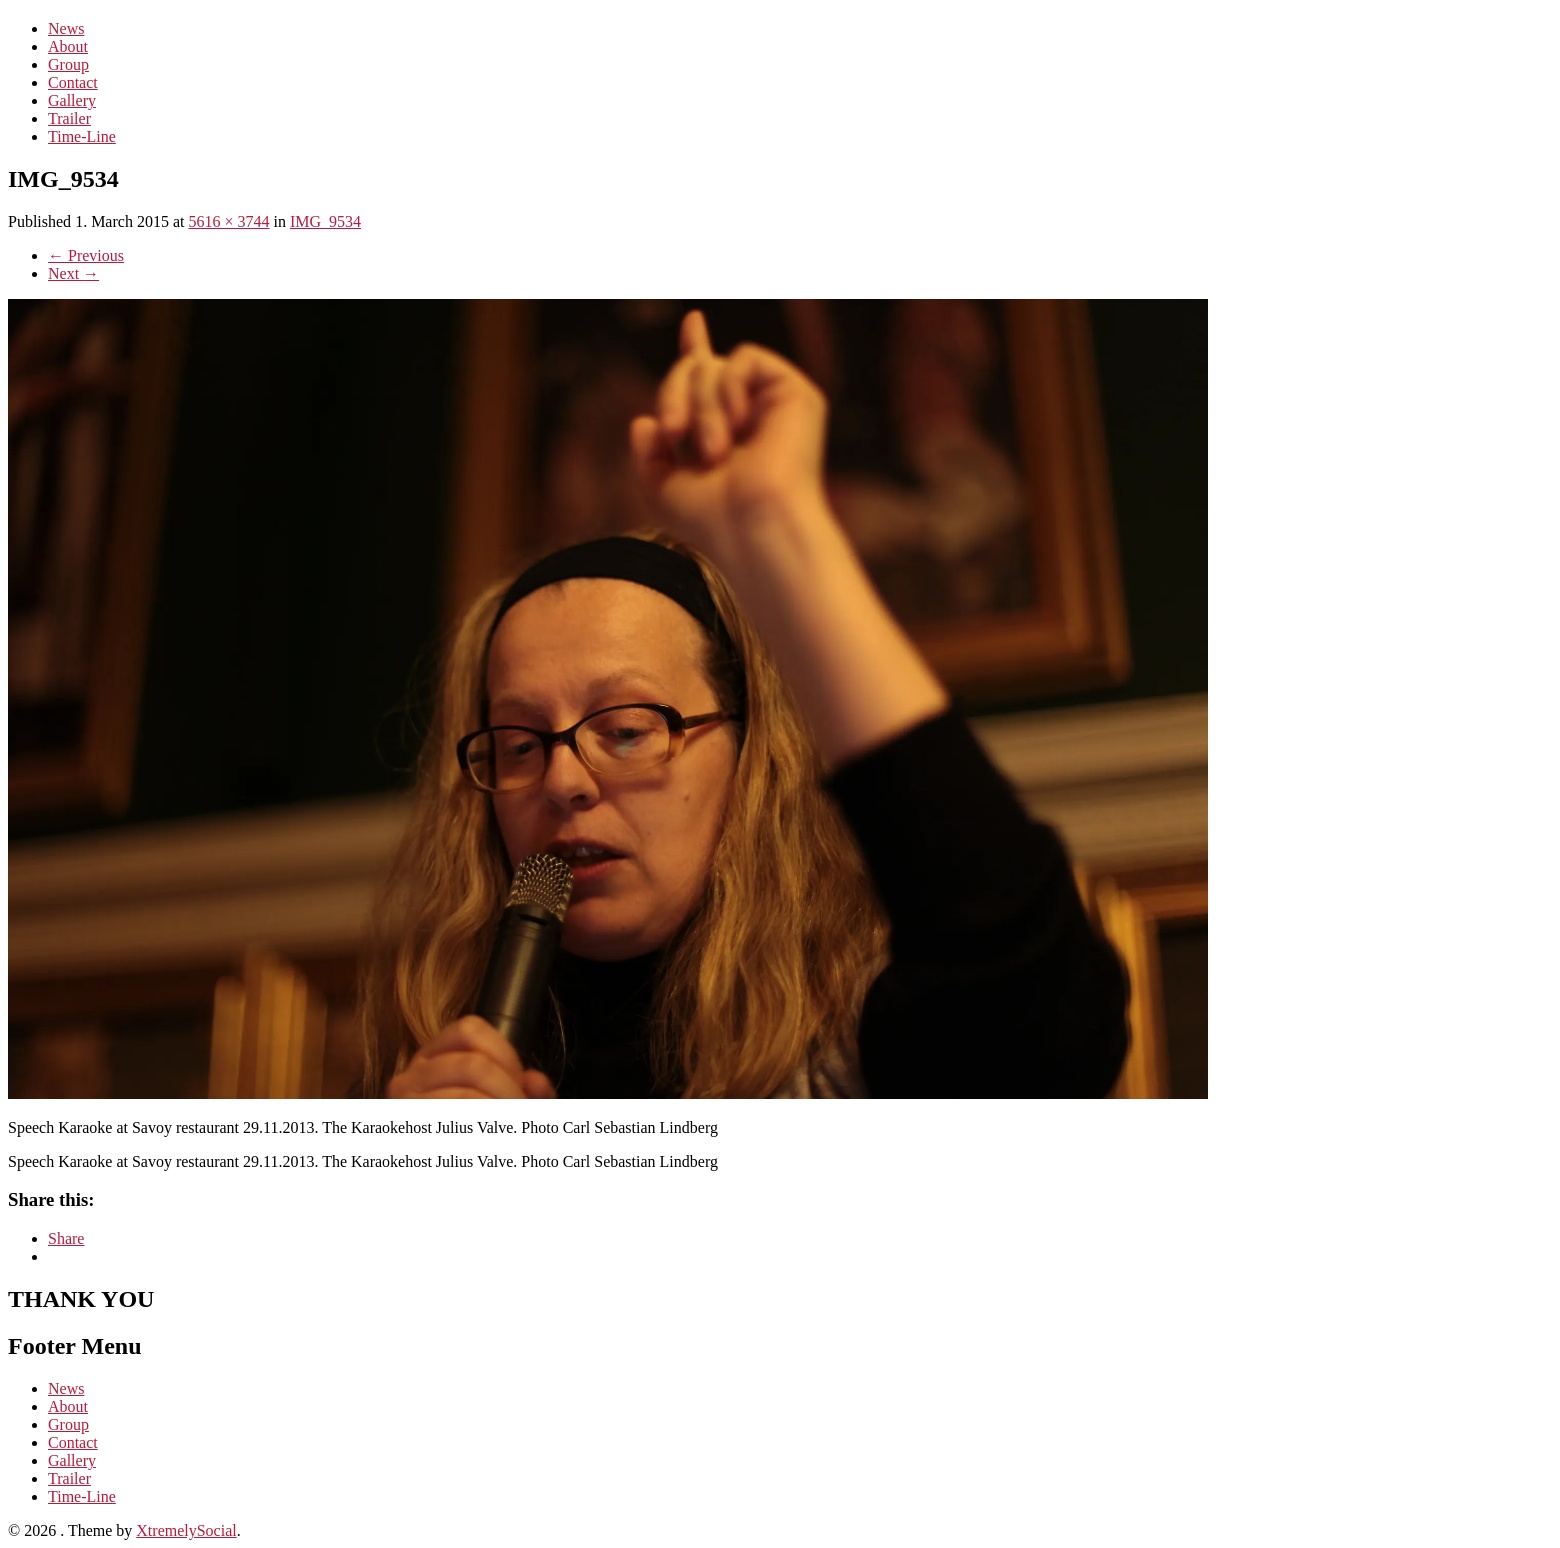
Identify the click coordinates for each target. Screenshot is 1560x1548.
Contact (73, 82)
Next (73, 273)
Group (68, 64)
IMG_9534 (325, 221)
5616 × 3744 (228, 221)
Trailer (69, 118)
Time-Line (82, 136)
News (66, 28)
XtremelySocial (186, 1530)
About (68, 46)
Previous (86, 255)
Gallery (72, 100)
